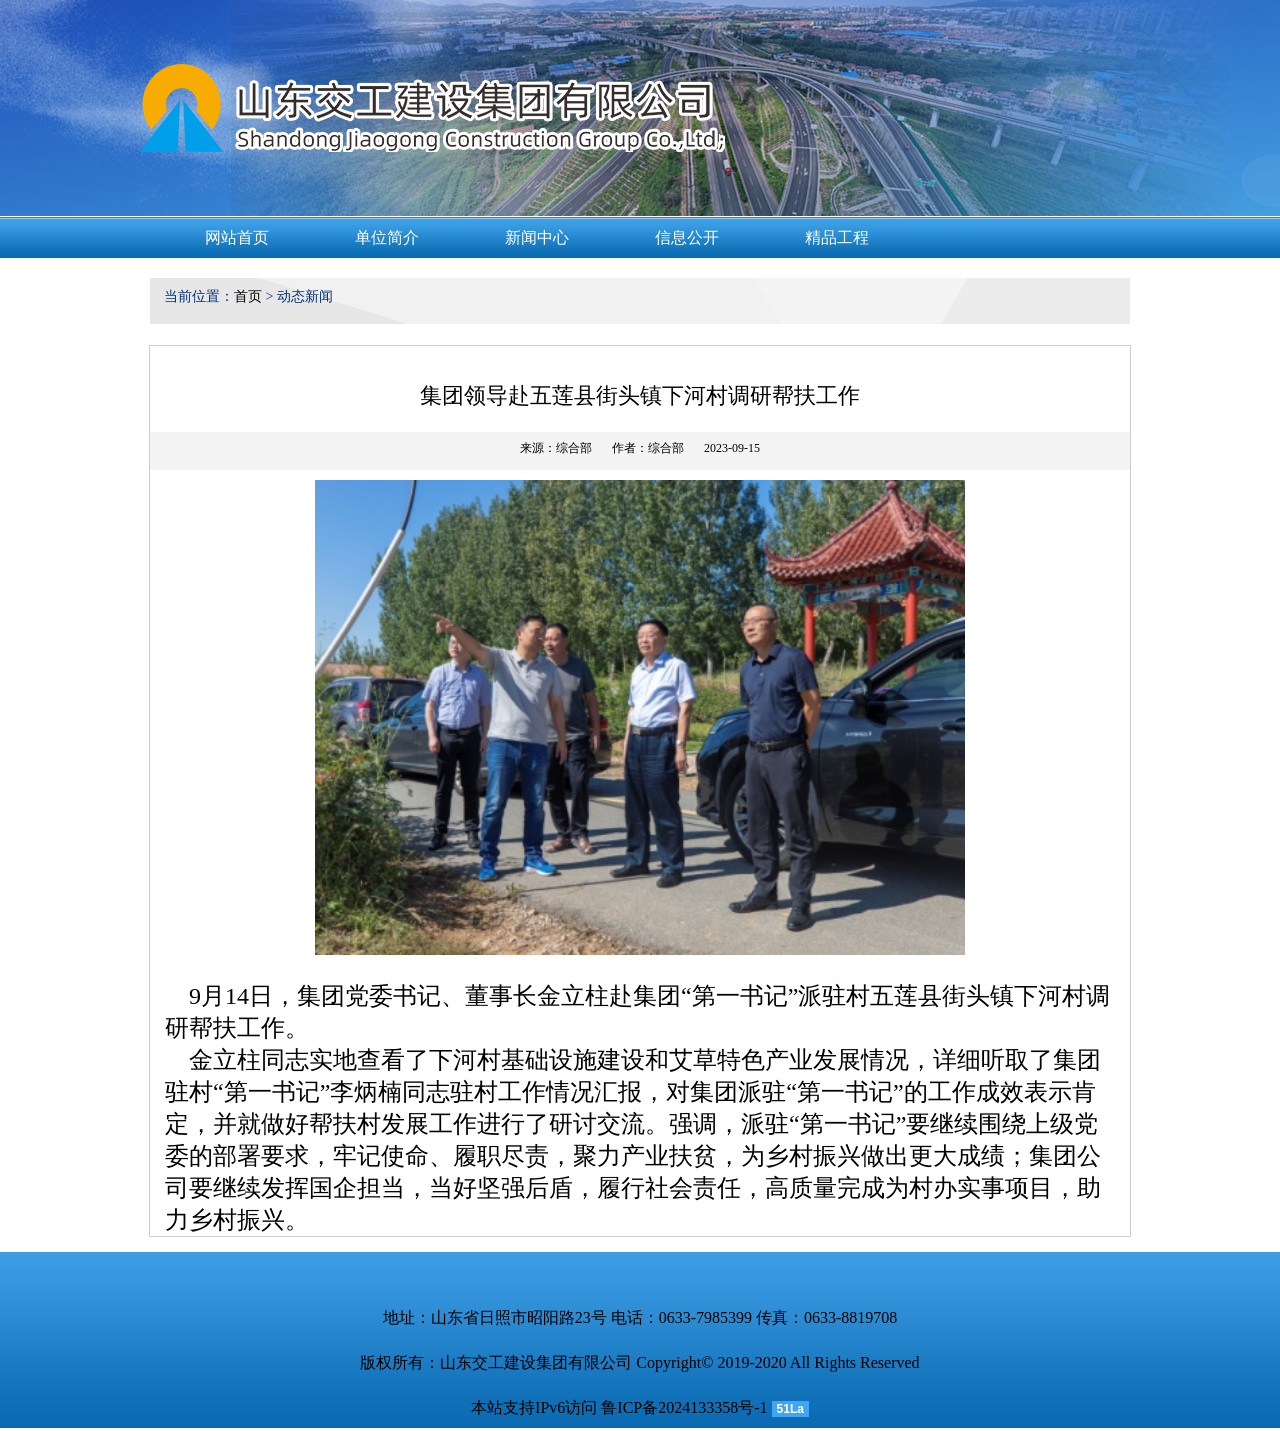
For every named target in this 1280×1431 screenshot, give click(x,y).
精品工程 (837, 237)
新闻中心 (537, 237)
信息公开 (687, 237)
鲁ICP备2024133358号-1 (684, 1407)
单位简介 (387, 237)
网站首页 (237, 237)
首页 (248, 296)
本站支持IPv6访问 (534, 1407)
